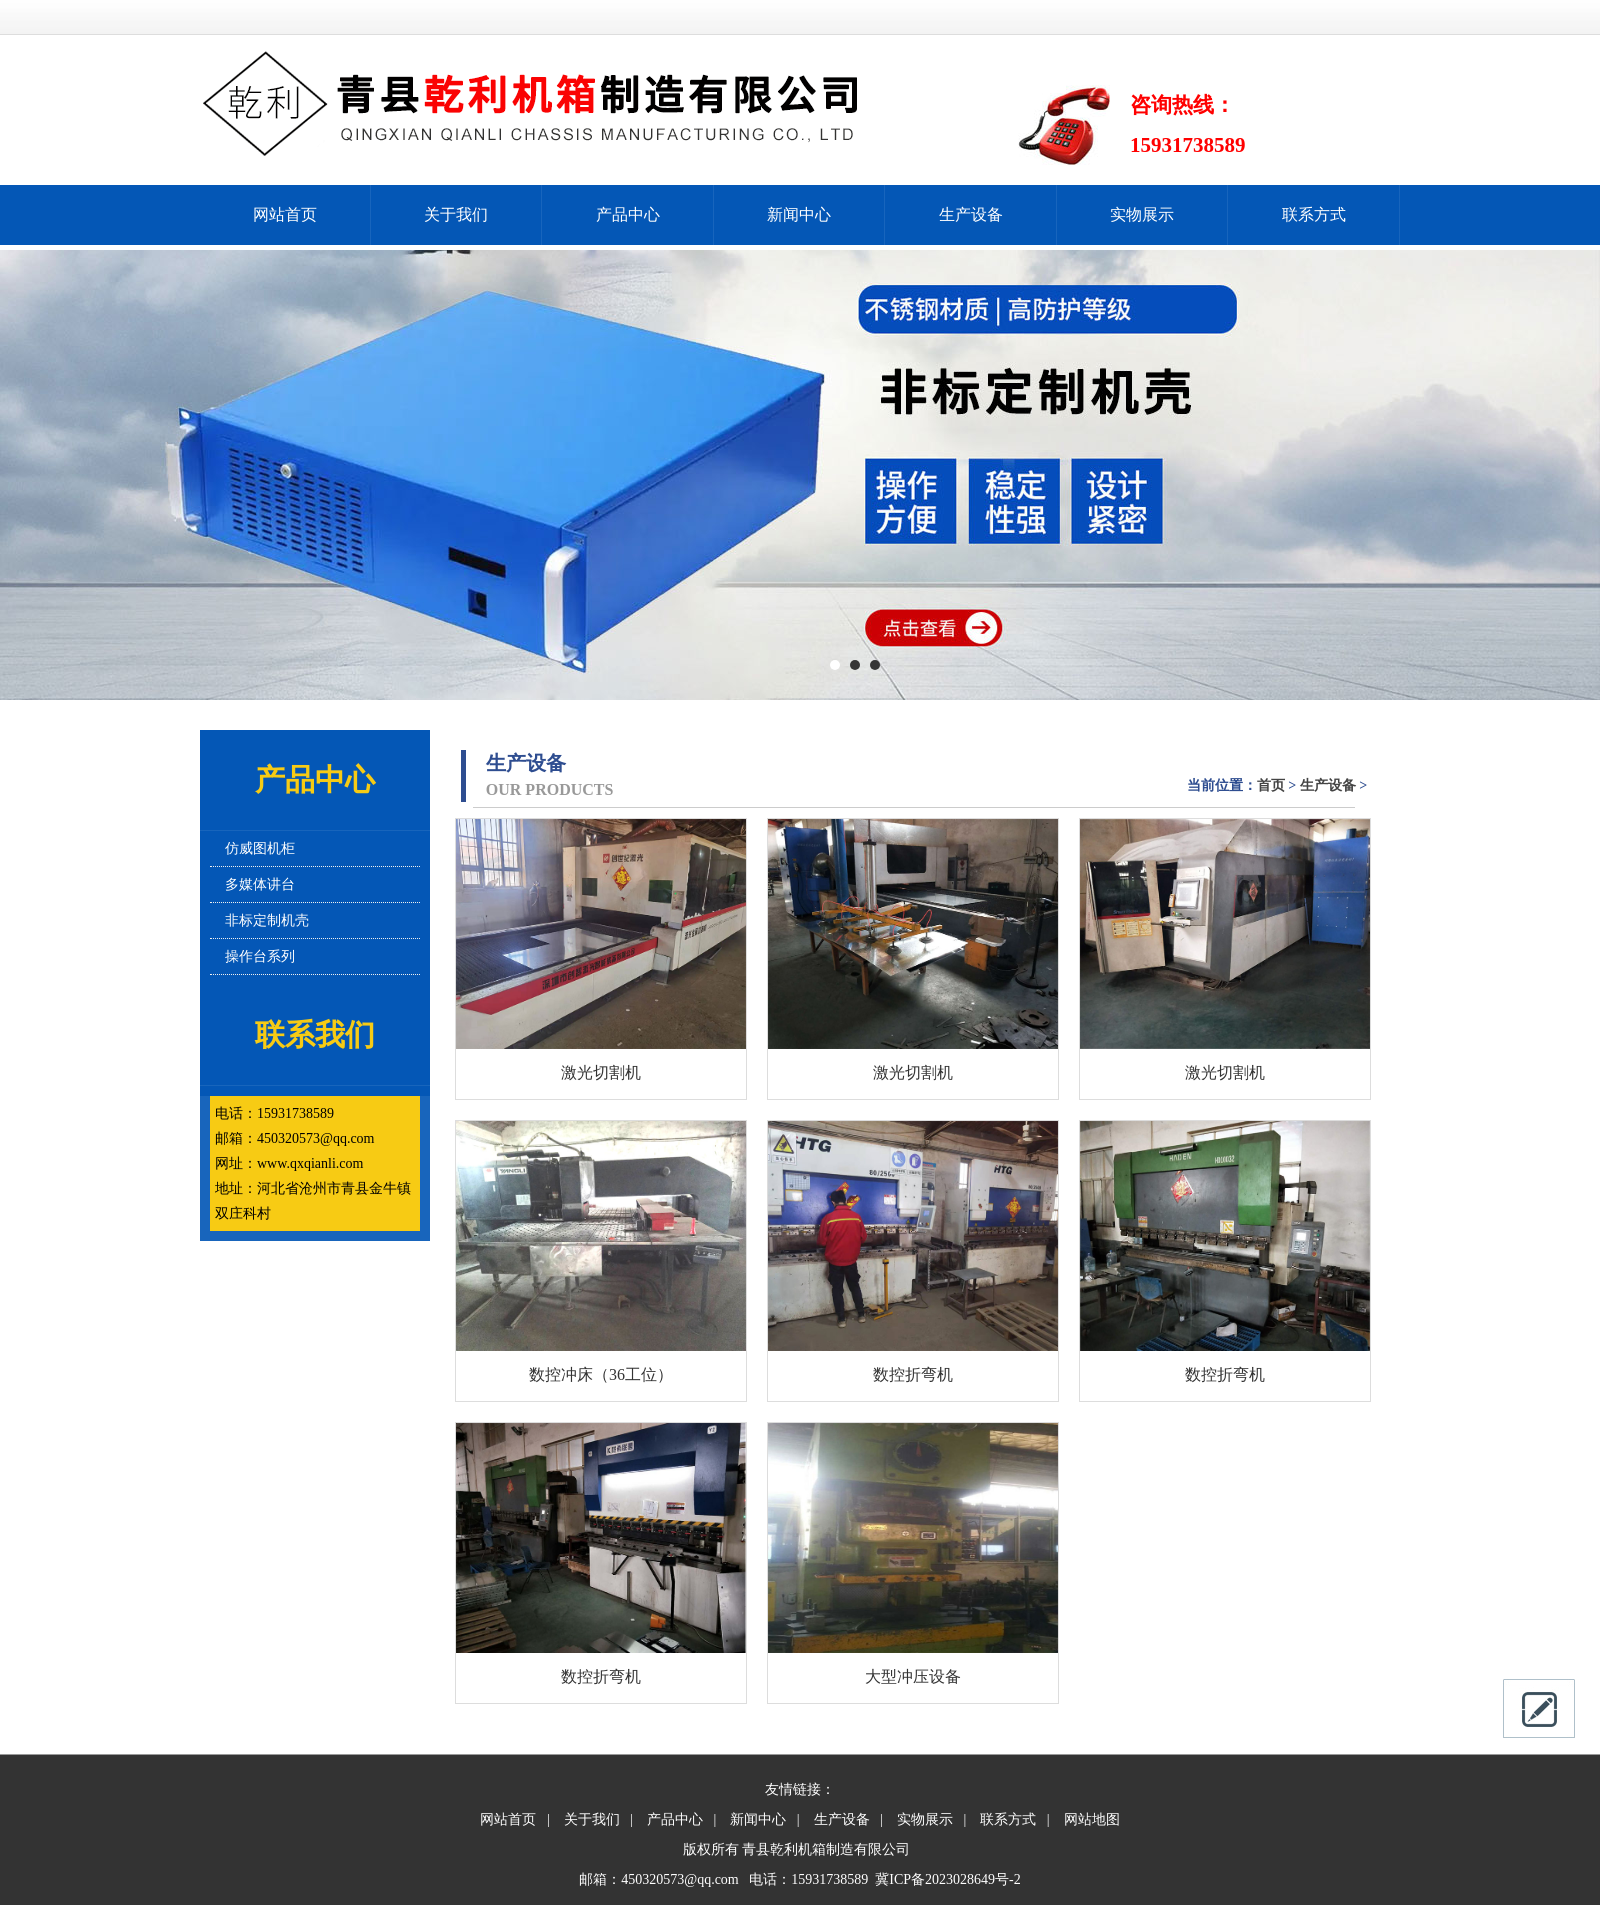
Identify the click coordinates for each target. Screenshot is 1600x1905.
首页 (1271, 785)
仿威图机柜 (260, 848)
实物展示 (1142, 214)
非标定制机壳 (267, 920)
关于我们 (456, 214)
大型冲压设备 (913, 1676)
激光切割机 (601, 1072)
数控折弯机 (913, 1374)
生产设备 (971, 214)
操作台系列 (260, 956)
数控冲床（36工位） (601, 1374)
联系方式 (1314, 214)
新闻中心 (799, 214)
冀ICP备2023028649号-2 (947, 1879)
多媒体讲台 (260, 884)
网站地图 (1092, 1819)
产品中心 (628, 214)
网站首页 (285, 214)
